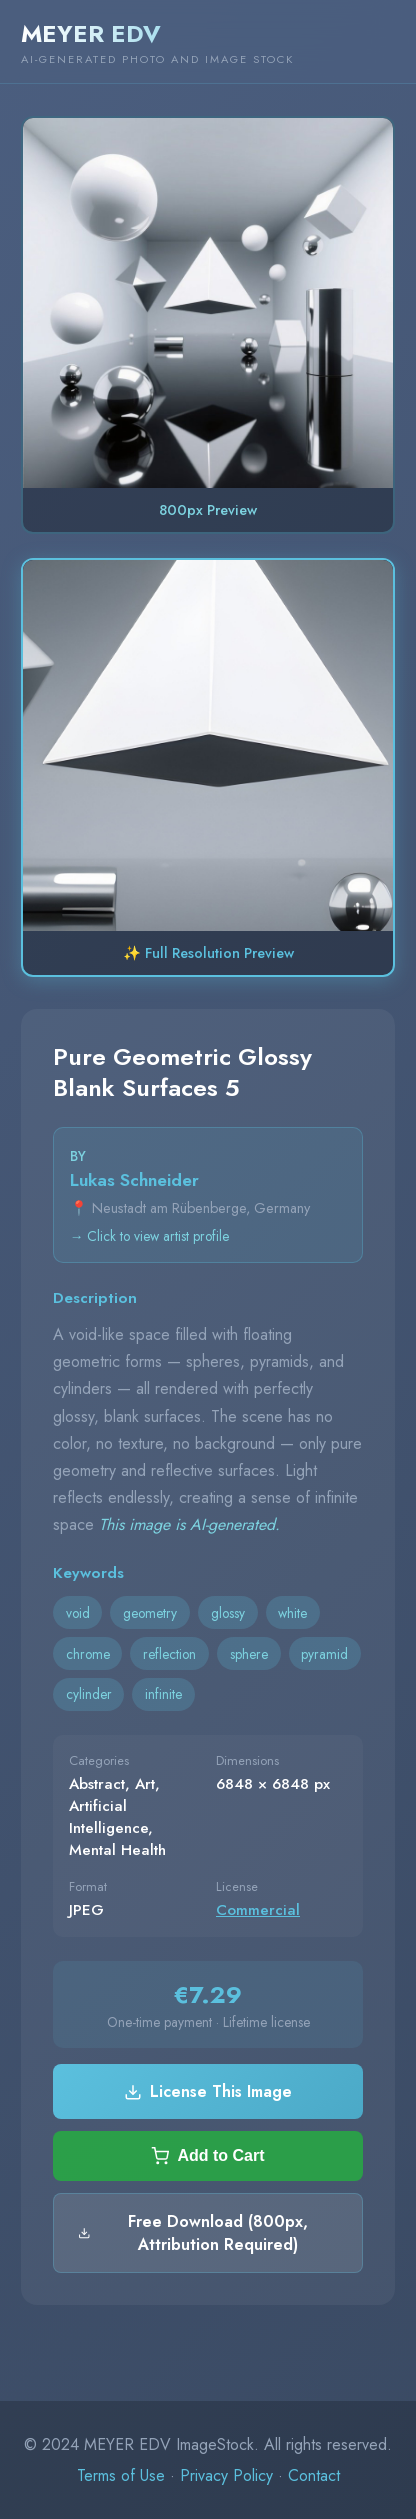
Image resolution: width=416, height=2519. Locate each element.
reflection (169, 1654)
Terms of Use (121, 2475)
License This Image (208, 2091)
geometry (150, 1613)
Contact (314, 2475)
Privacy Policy (226, 2475)
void (78, 1613)
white (292, 1613)
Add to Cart (207, 2156)
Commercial (258, 1910)
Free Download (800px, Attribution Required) (193, 2233)
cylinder (89, 1694)
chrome (88, 1654)
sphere (249, 1654)
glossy (228, 1613)
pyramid (324, 1654)
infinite (163, 1694)
